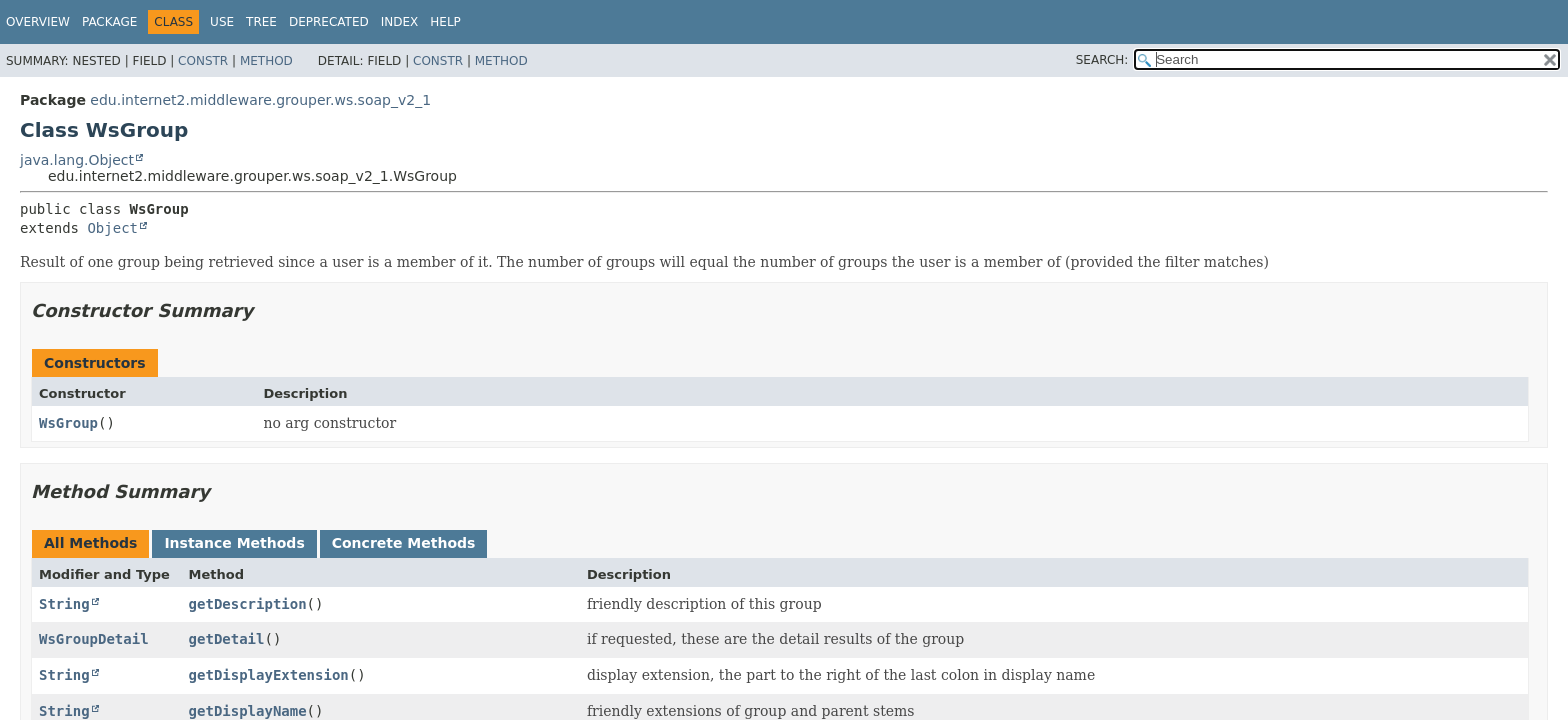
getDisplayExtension (269, 675)
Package (109, 22)
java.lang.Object (77, 160)
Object (112, 228)
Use (222, 22)
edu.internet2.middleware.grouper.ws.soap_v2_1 (260, 100)
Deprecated (329, 22)
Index (400, 22)
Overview (38, 22)
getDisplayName (248, 711)
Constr (203, 61)
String (64, 604)
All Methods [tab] (90, 543)
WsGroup (68, 423)
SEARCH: (1102, 60)
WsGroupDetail (94, 639)
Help (445, 22)
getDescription (248, 604)
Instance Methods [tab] (234, 543)
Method (266, 61)
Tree (261, 22)
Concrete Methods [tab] (404, 543)
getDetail (227, 639)
